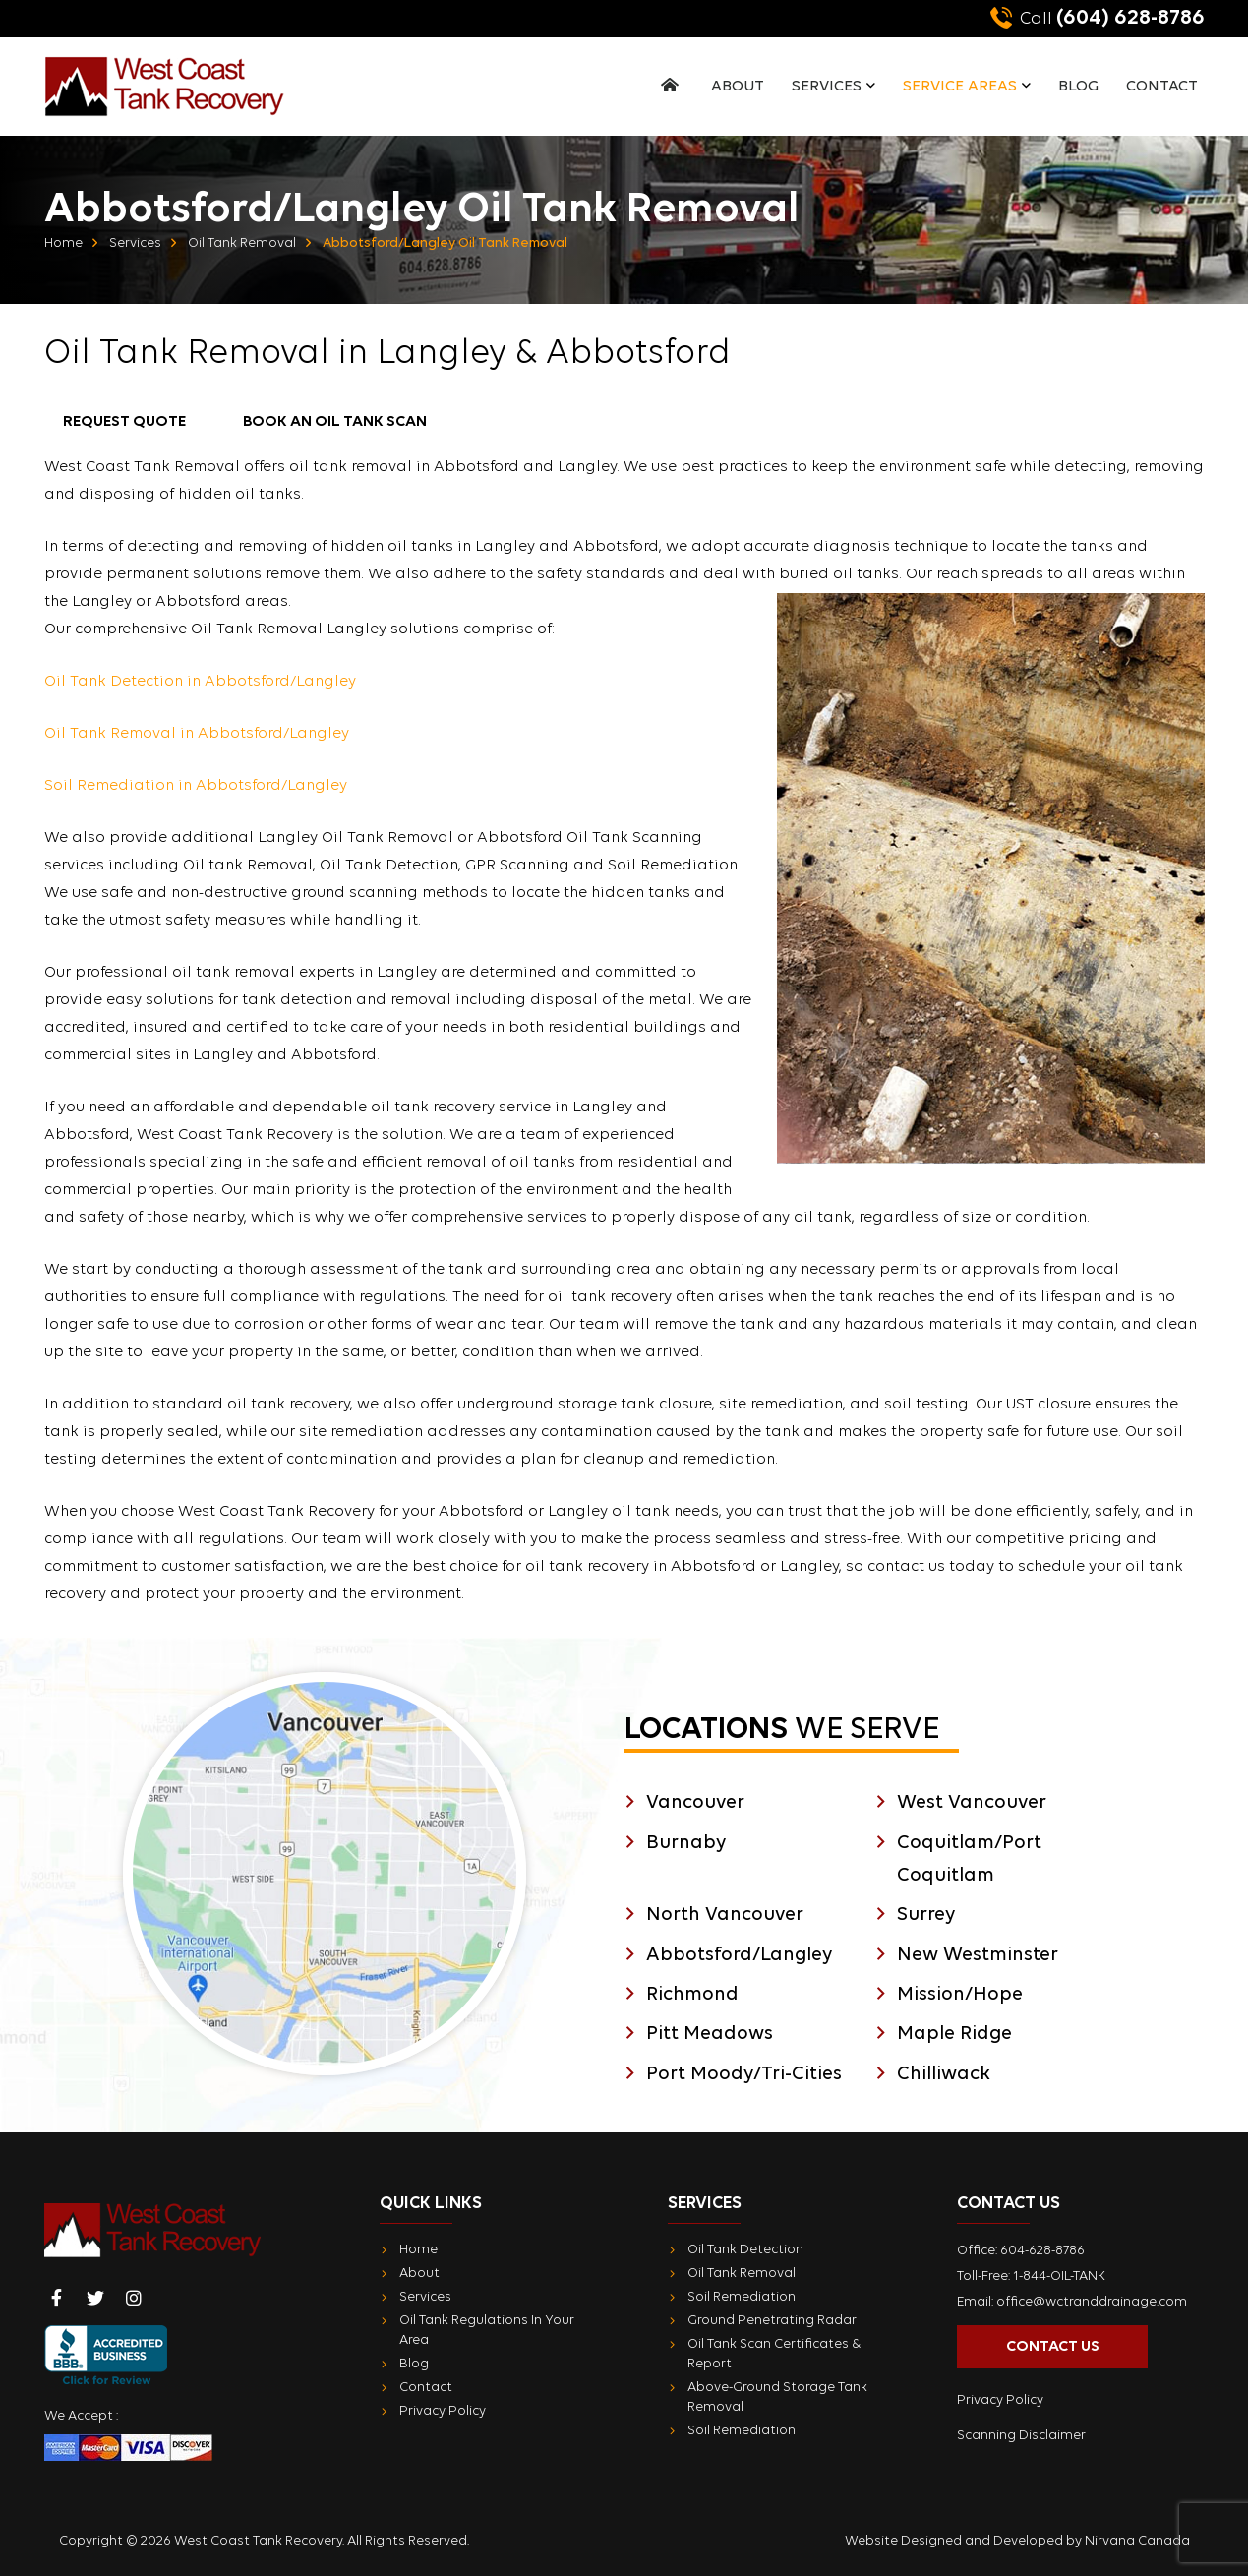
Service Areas (960, 86)
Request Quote (124, 422)
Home (63, 243)
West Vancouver (971, 1803)
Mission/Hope (960, 1995)
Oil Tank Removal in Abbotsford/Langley (196, 734)
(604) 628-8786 (1097, 18)
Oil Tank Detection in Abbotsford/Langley (200, 681)
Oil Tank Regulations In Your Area (486, 2330)
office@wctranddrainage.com (1091, 2302)
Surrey (926, 1915)
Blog (1078, 86)
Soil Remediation (741, 2297)
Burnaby (686, 1843)
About (737, 86)
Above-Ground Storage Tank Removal (777, 2397)
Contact (1162, 86)
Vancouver (695, 1803)
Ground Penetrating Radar (772, 2320)
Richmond (692, 1995)
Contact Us (1052, 2347)
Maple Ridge (954, 2034)
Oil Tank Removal (242, 243)
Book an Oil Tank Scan (335, 422)
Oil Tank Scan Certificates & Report (774, 2354)
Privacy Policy (442, 2411)
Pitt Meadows (709, 2034)
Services (827, 86)
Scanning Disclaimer (1021, 2435)
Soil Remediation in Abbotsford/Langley (195, 786)
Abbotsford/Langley (739, 1955)
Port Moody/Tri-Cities (744, 2074)
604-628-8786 (1042, 2251)
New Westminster (977, 1955)
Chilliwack (943, 2074)
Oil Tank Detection (745, 2250)
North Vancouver (724, 1915)
